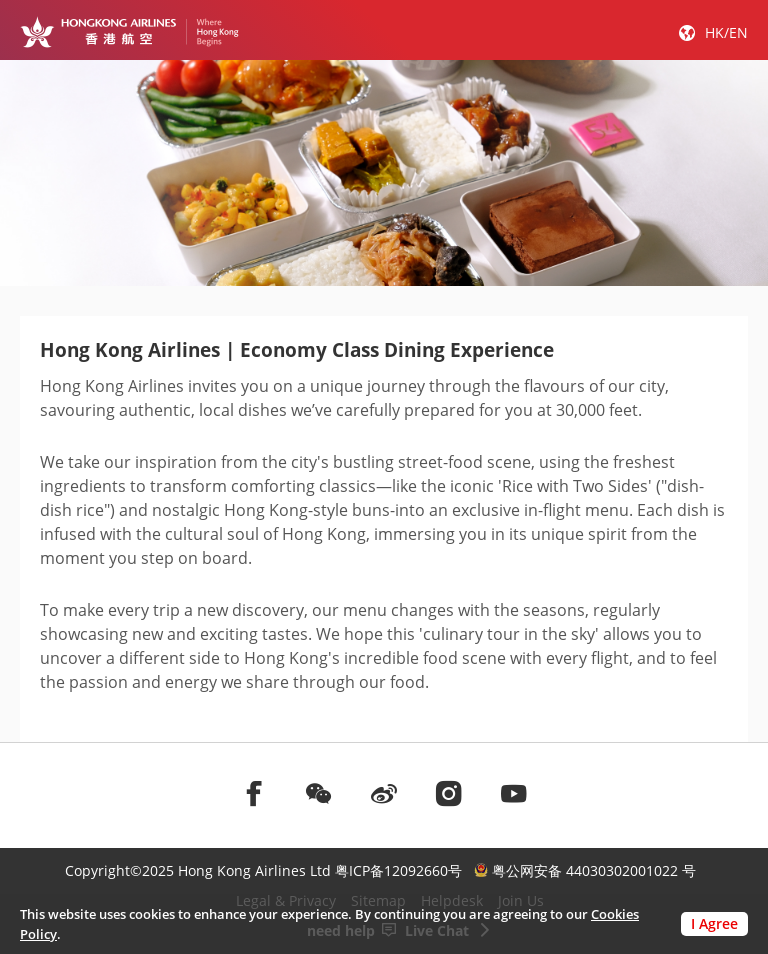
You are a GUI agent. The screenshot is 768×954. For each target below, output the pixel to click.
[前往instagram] (449, 793)
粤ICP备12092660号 (398, 870)
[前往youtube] (514, 793)
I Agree (714, 923)
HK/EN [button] (726, 32)
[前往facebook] (254, 793)
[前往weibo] (384, 793)
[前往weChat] (319, 793)
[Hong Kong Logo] (129, 32)
